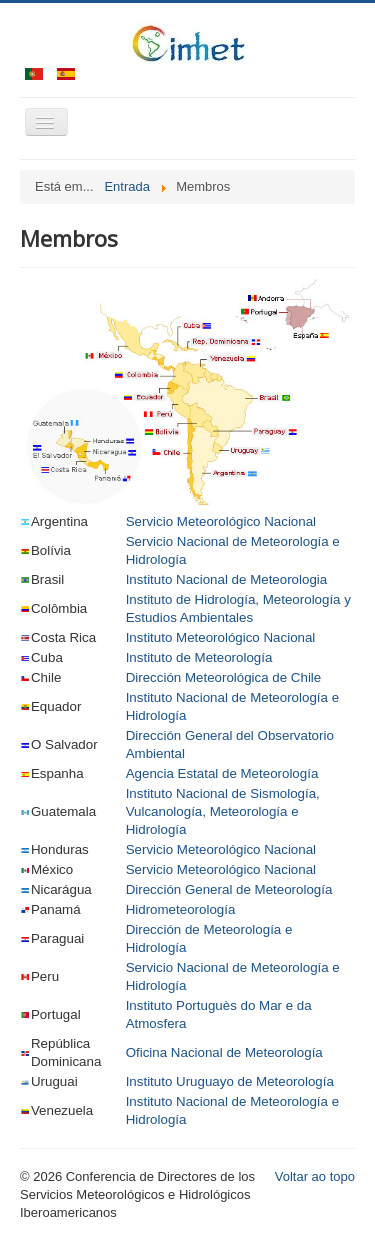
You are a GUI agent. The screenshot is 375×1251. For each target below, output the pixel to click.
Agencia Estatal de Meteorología (222, 773)
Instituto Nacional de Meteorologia (227, 579)
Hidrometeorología (181, 909)
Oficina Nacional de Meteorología (224, 1052)
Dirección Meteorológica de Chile (224, 677)
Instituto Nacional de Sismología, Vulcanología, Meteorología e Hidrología (223, 811)
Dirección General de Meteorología (229, 889)
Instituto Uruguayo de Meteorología (230, 1081)
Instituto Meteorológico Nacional (221, 637)
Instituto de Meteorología (199, 657)
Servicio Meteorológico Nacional (221, 521)
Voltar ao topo (315, 1176)
